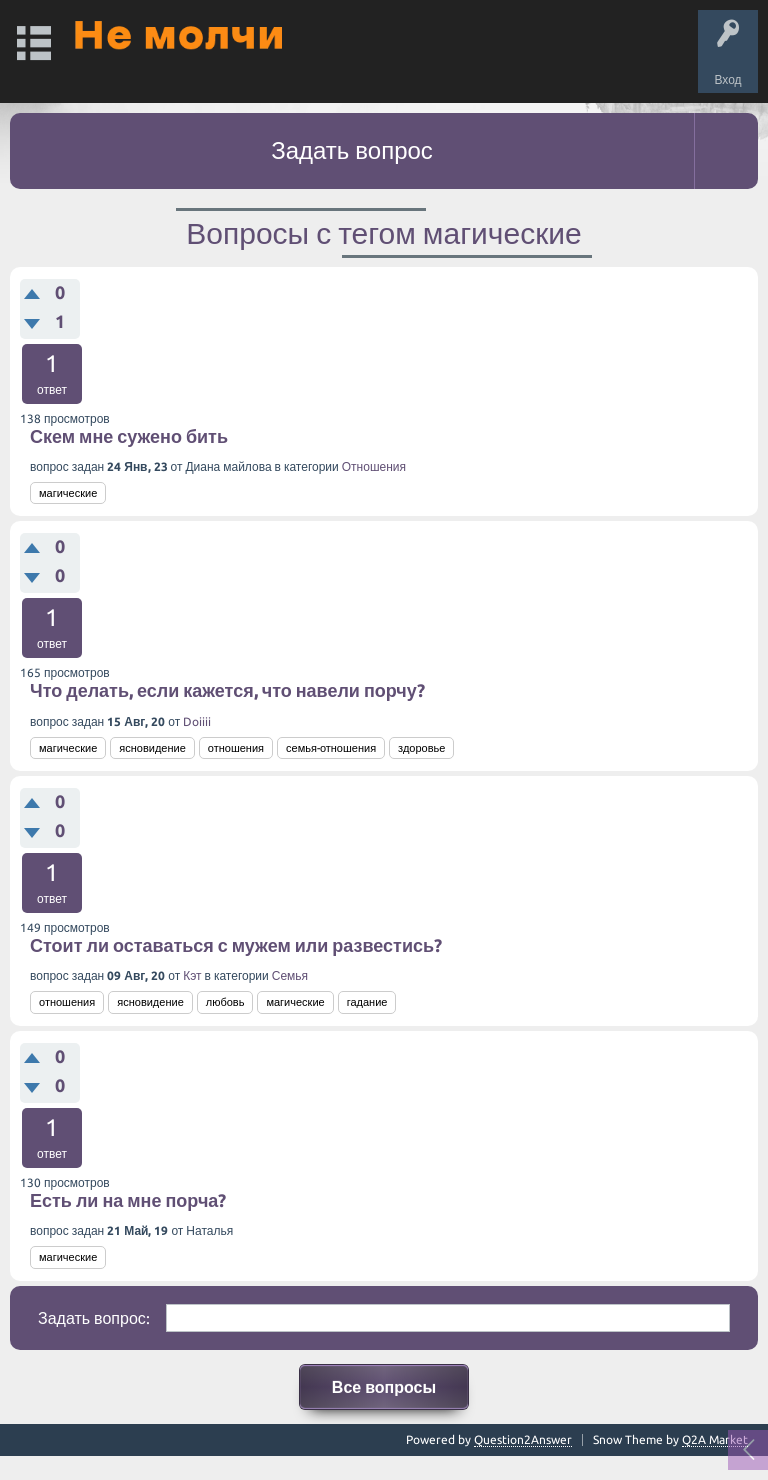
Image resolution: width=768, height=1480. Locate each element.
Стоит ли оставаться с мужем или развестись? (236, 945)
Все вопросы (384, 1387)
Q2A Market (715, 1439)
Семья (290, 975)
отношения (236, 748)
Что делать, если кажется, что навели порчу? (227, 690)
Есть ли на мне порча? (128, 1200)
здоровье (421, 748)
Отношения (374, 466)
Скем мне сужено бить (129, 436)
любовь (225, 1002)
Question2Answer (523, 1439)
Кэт (192, 975)
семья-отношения (331, 748)
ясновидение (152, 748)
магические (68, 493)
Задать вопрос (352, 150)
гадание (367, 1002)
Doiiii (197, 721)
